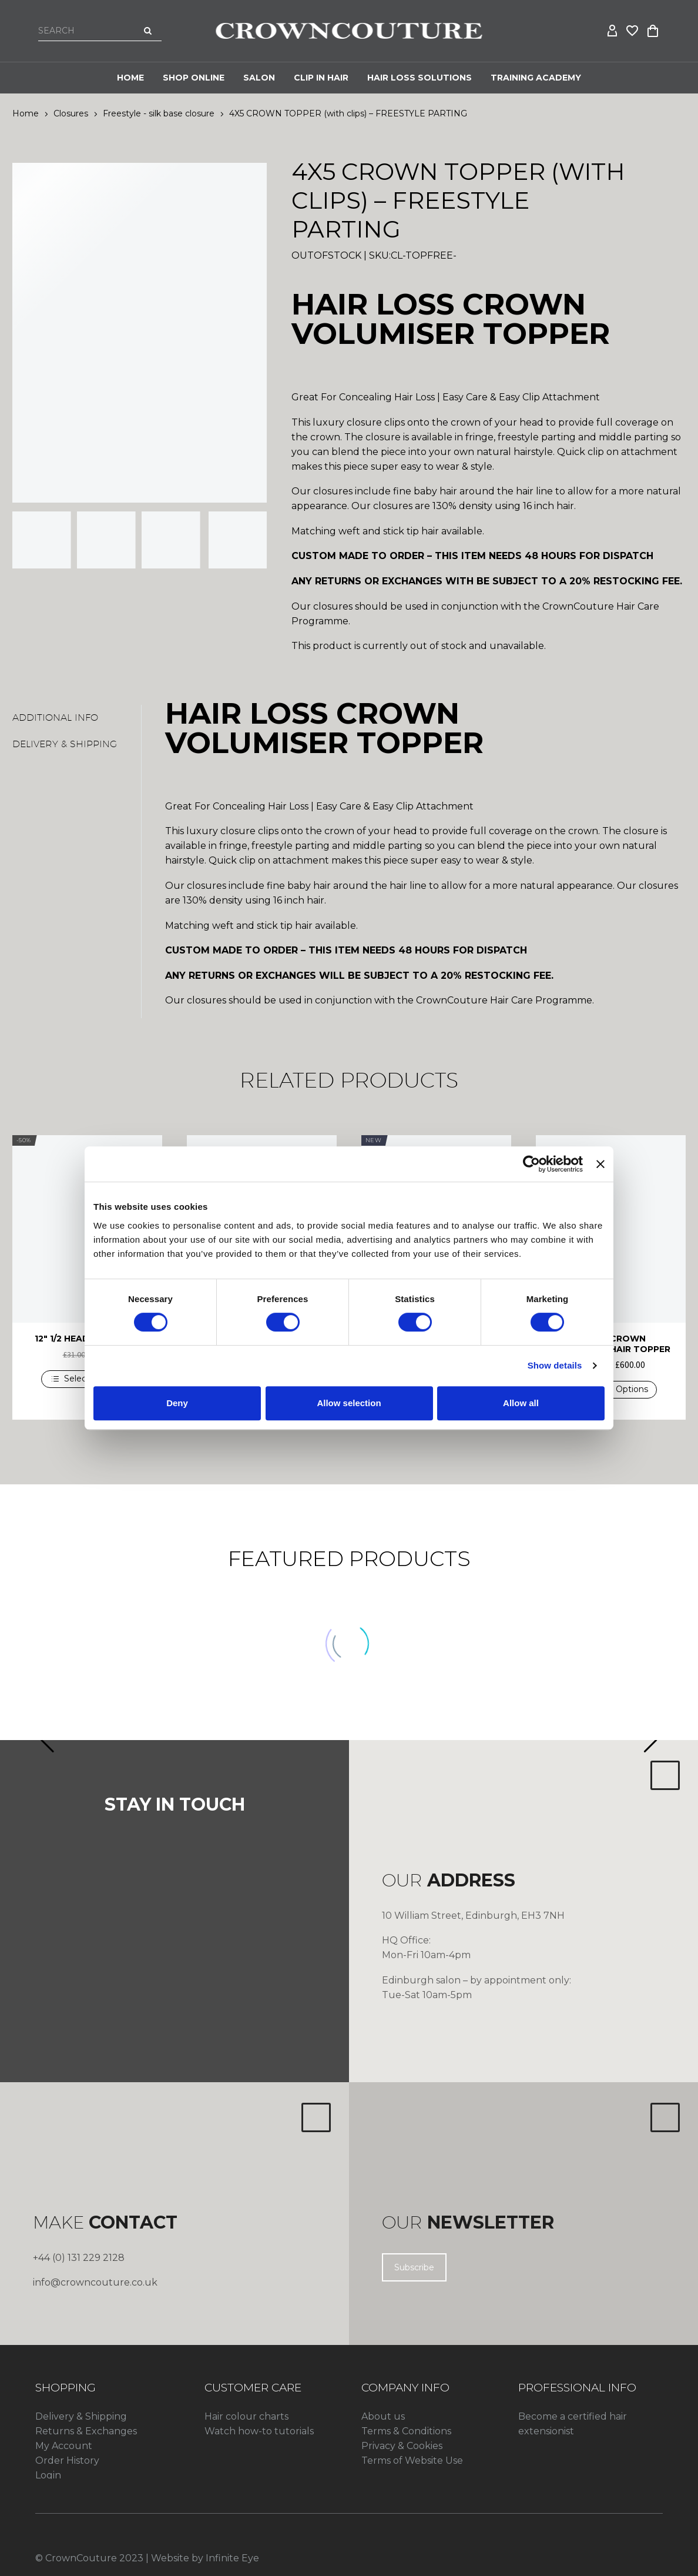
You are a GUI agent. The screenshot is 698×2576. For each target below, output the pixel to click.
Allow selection (349, 1403)
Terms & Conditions (406, 2431)
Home (130, 77)
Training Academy (536, 77)
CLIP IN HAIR (321, 77)
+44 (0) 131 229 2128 (79, 2257)
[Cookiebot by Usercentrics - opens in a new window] (531, 1164)
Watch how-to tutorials (259, 2431)
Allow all (521, 1403)
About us (383, 2416)
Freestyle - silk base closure (158, 113)
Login (48, 2475)
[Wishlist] (633, 31)
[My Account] (613, 31)
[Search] (100, 31)
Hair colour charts (246, 2416)
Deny (177, 1403)
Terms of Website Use (412, 2460)
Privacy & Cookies (401, 2445)
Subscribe (414, 2267)
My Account (63, 2445)
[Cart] (653, 31)
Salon (259, 77)
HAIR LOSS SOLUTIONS (419, 77)
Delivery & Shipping (81, 2416)
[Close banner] (600, 1164)
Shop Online (193, 77)
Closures (70, 113)
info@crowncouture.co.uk (95, 2282)
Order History (67, 2460)
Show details (555, 1365)
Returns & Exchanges (86, 2431)
